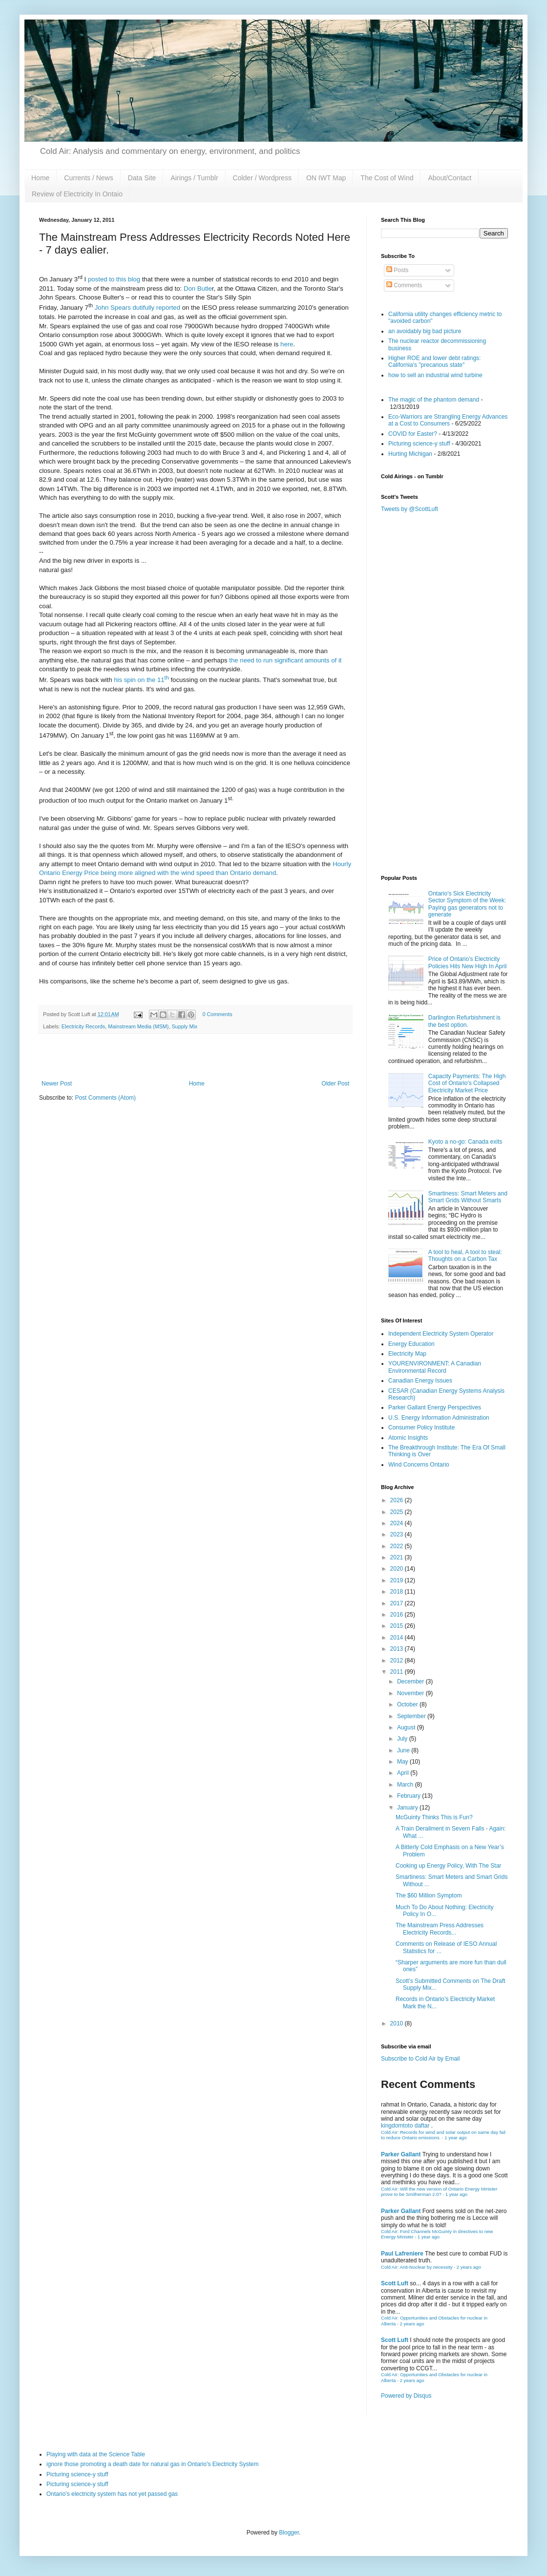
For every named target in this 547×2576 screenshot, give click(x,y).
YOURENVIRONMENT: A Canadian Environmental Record (434, 1367)
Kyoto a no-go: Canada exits (465, 1141)
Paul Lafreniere (402, 2253)
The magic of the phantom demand (433, 399)
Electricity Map (407, 1353)
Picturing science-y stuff (419, 443)
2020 (397, 1568)
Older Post (335, 1083)
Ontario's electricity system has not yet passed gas (112, 2494)
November (411, 1693)
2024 (397, 1523)
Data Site (142, 178)
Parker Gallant (401, 2154)
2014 (397, 1637)
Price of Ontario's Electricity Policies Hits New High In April (467, 962)
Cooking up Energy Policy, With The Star (448, 1865)
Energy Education (411, 1344)
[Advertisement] (444, 799)
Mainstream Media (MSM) (138, 1026)
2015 (397, 1625)
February (409, 1795)
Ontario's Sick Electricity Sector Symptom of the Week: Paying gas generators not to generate (467, 904)
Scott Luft (394, 2283)
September (412, 1716)
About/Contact (449, 178)
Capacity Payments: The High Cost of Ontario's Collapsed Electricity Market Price (467, 1083)
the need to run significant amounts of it (285, 660)
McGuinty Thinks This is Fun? (434, 1817)
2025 (397, 1512)
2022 (397, 1546)
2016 (397, 1614)
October (408, 1704)
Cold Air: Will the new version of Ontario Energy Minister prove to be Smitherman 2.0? (439, 2191)
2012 (397, 1660)
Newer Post (57, 1083)
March (406, 1784)
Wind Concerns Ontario (418, 1464)
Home (40, 178)
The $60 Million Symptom (429, 1895)
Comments (404, 285)
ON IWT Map (326, 178)
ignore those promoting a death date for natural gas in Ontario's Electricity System (152, 2464)
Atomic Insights (408, 1437)
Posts (397, 270)
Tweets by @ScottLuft (409, 509)
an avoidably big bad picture (424, 331)
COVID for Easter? (412, 433)
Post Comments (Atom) (105, 1097)
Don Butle (198, 288)
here (286, 344)
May (403, 1761)
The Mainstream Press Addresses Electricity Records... (440, 1929)
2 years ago (469, 2267)
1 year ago (455, 2137)
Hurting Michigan (410, 453)
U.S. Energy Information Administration (438, 1417)
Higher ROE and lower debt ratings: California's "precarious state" (434, 361)
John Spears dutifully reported (137, 308)
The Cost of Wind (386, 178)
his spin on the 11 (141, 679)
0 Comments (217, 1014)
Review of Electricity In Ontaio (77, 194)
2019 (397, 1580)
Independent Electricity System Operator (440, 1333)
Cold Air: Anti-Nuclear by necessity (417, 2267)
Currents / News (88, 178)
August (407, 1727)
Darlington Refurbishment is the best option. (464, 1021)
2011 (397, 1671)
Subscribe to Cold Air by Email (420, 2058)
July (403, 1738)
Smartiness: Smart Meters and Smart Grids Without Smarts (467, 1197)
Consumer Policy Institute (421, 1427)
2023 (397, 1534)
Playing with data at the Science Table (95, 2454)
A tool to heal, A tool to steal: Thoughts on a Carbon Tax (465, 1255)
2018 (397, 1591)
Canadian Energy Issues (420, 1380)
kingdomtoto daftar (405, 2125)
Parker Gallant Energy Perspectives (434, 1407)
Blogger (289, 2532)
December (411, 1681)
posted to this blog (114, 279)
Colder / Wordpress (262, 178)
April (403, 1772)
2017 (397, 1603)
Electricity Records (83, 1026)
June (404, 1750)
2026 (397, 1500)
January (408, 1807)
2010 (397, 2023)
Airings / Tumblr (194, 178)
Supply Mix (184, 1026)
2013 (397, 1648)
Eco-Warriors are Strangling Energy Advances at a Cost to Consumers (447, 420)
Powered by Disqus (406, 2395)
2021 (397, 1557)
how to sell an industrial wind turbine (435, 375)
